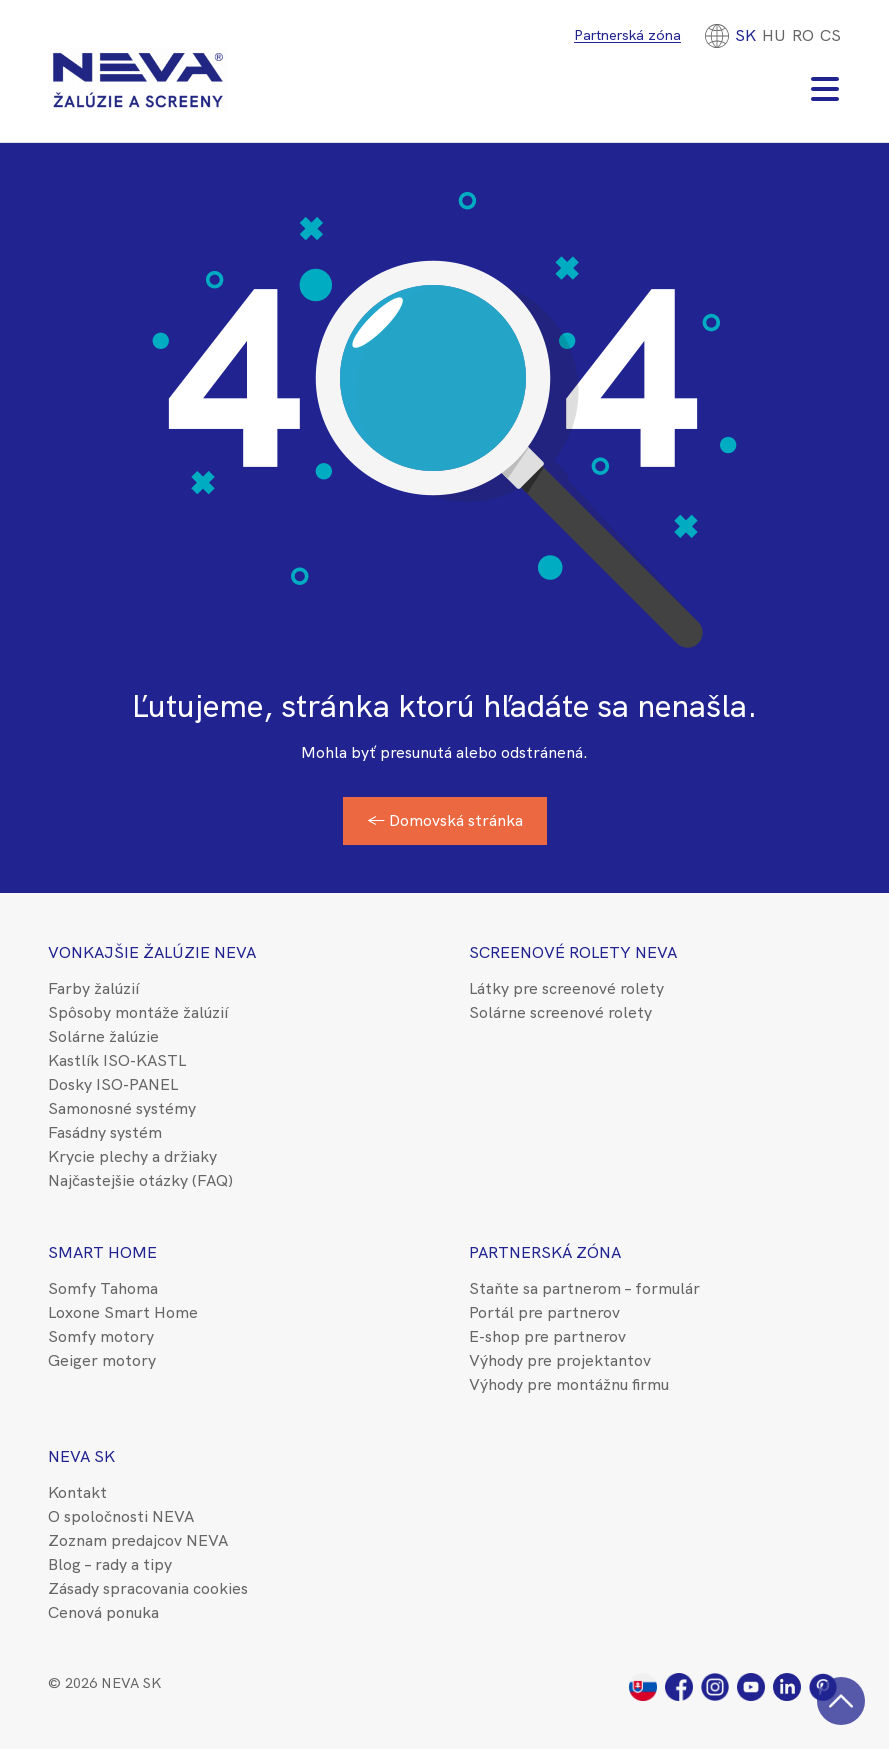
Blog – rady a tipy (110, 1564)
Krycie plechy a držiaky (132, 1156)
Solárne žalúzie (103, 1036)
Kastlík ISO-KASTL (117, 1060)
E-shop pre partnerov (547, 1336)
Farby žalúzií (93, 988)
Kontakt (77, 1492)
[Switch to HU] (774, 35)
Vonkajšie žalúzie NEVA (152, 952)
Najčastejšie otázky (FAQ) (140, 1180)
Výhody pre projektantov (560, 1360)
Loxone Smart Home (123, 1312)
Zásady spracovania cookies (148, 1588)
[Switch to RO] (803, 35)
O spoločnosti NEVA (121, 1516)
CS (830, 35)
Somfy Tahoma (103, 1288)
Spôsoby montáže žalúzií (138, 1012)
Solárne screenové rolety (560, 1012)
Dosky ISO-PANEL (113, 1084)
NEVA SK (81, 1456)
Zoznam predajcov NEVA (138, 1540)
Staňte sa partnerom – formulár (584, 1288)
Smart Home (102, 1252)
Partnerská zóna (627, 35)
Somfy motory (101, 1336)
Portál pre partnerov (544, 1312)
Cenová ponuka (103, 1612)
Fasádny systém (105, 1132)
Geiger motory (102, 1360)
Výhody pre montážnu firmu (569, 1384)
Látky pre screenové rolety (566, 988)
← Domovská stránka (445, 820)
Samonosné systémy (122, 1108)
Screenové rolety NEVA (573, 952)
